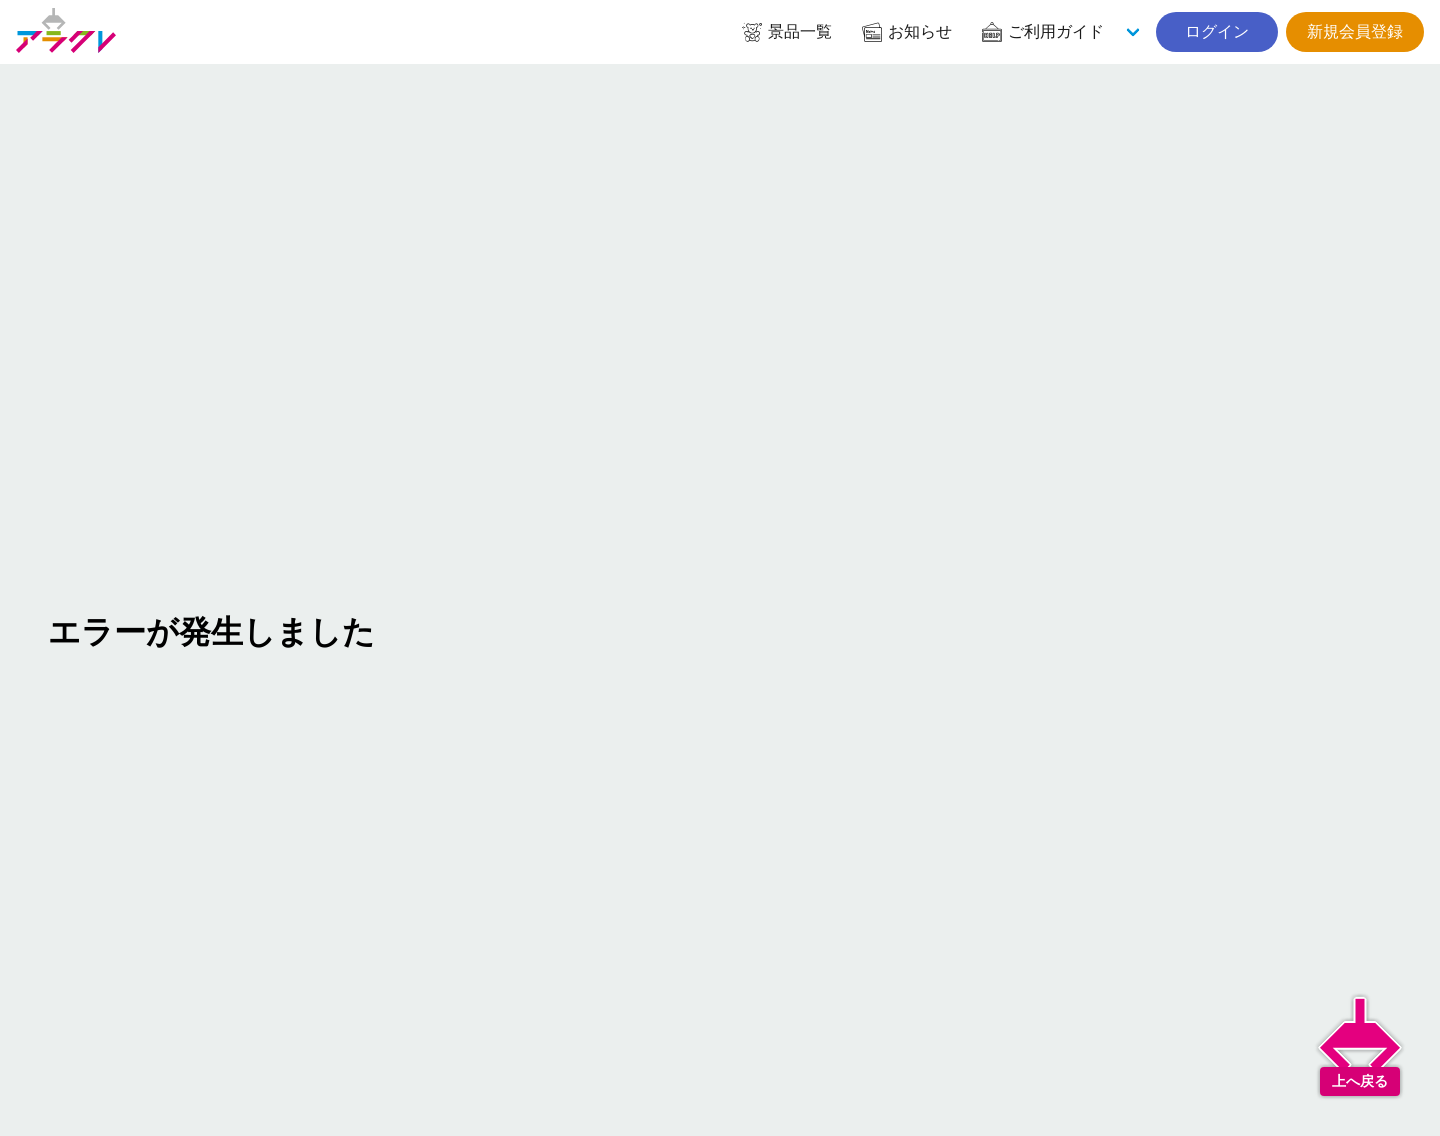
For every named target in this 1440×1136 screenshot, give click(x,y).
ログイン (1217, 31)
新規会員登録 (1355, 31)
